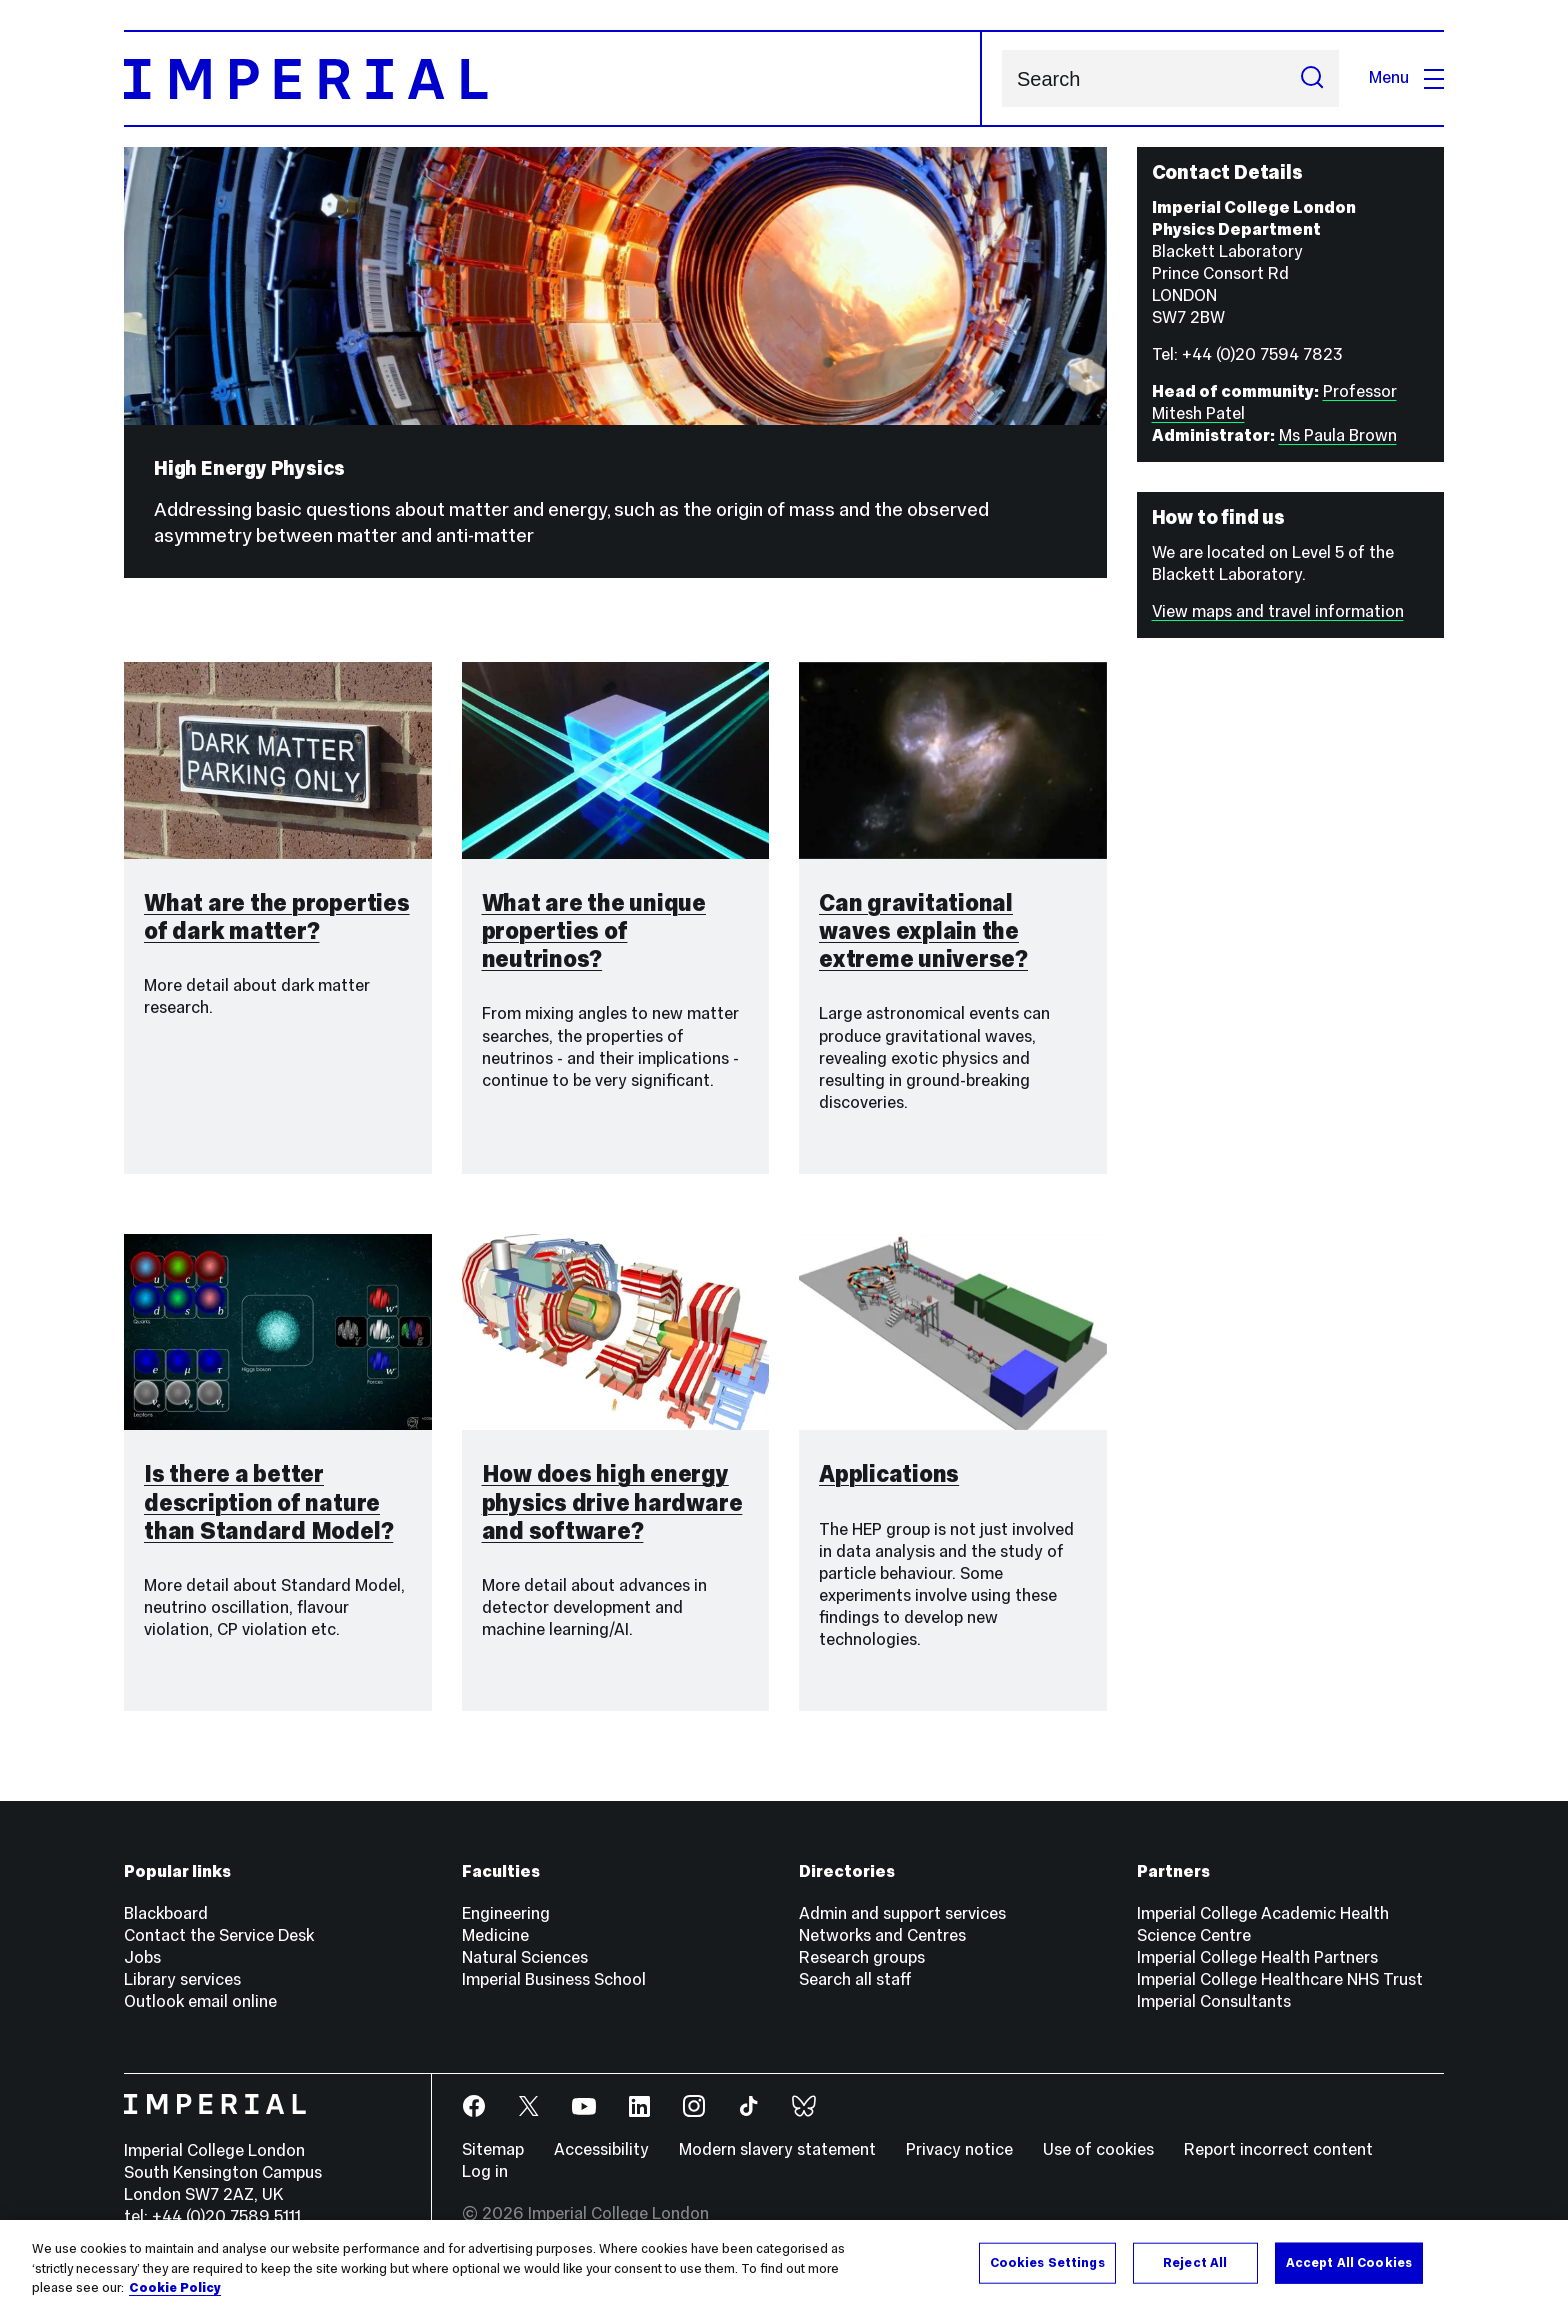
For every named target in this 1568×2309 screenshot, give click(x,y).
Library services (182, 1979)
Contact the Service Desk (219, 1935)
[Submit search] (1312, 78)
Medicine (495, 1935)
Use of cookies (1098, 2149)
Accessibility (601, 2149)
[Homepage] (553, 78)
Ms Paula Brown (1338, 435)
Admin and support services (902, 1913)
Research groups (862, 1957)
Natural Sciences (525, 1957)
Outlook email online (200, 2001)
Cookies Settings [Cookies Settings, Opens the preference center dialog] (1047, 2264)
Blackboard (166, 1913)
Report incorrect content (1278, 2149)
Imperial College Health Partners (1257, 1957)
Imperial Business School (554, 1979)
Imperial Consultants (1214, 2001)
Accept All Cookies (1349, 2264)
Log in (485, 2171)
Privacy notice (959, 2149)
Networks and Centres (882, 1935)
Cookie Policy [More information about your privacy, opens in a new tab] (175, 2290)
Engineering (506, 1913)
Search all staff (855, 1979)
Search (1001, 78)
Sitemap (493, 2149)
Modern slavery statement (777, 2149)
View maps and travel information (1278, 611)
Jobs (142, 1957)
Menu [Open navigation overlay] (1406, 77)
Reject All (1195, 2264)
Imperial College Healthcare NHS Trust (1280, 1979)
